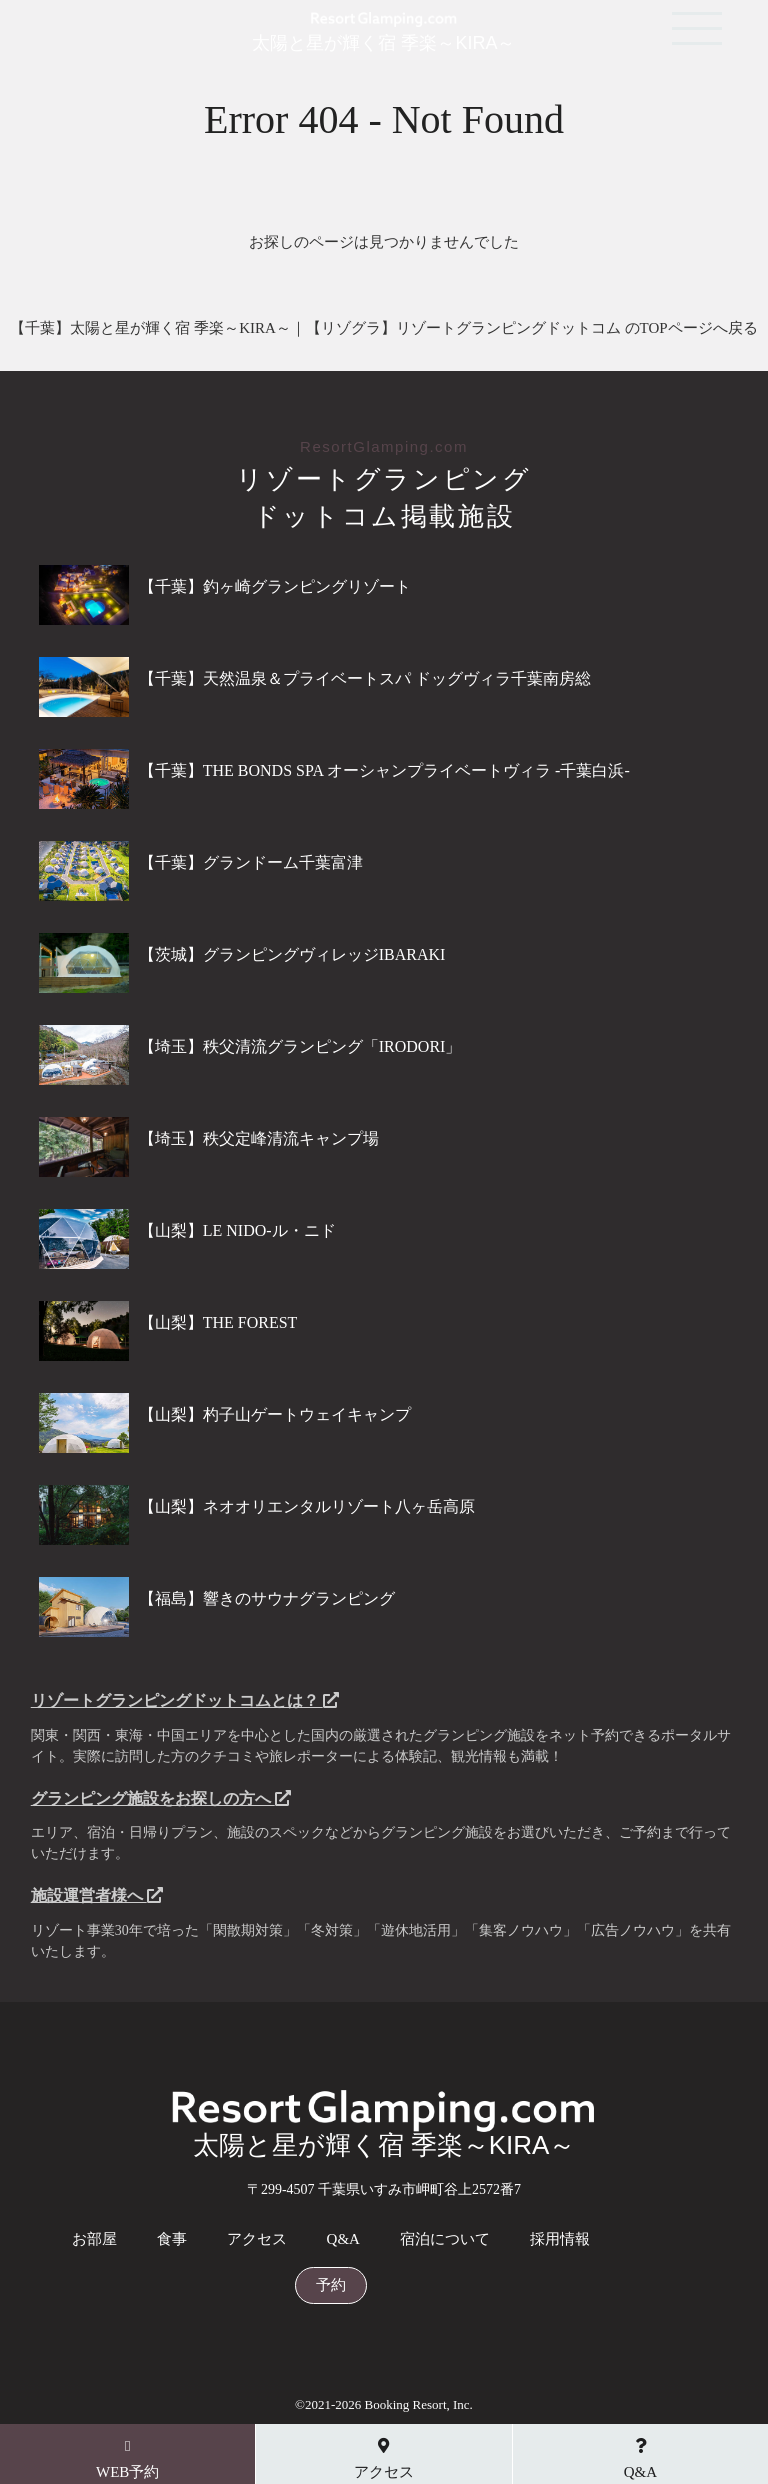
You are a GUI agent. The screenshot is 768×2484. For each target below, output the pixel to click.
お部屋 (94, 2239)
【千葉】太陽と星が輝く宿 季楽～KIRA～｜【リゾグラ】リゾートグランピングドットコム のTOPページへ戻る (383, 328)
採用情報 (560, 2239)
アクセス (257, 2239)
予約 (331, 2285)
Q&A (343, 2239)
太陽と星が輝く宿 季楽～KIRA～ (383, 34)
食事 (172, 2239)
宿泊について (445, 2239)
